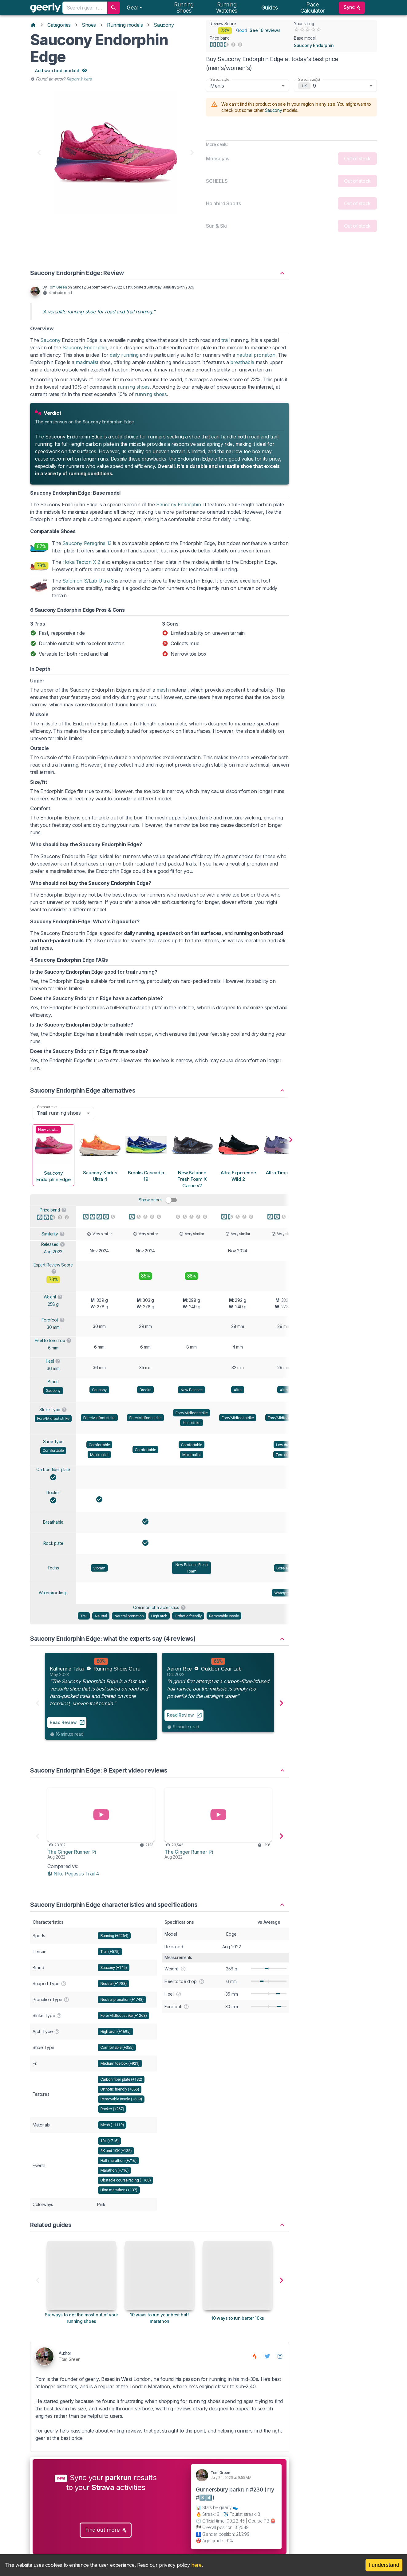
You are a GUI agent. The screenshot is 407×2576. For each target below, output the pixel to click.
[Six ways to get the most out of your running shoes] (81, 2316)
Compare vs (47, 1115)
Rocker (53, 1501)
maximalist (87, 371)
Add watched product (61, 71)
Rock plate (53, 1552)
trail (225, 349)
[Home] (33, 25)
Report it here (79, 78)
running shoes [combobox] (59, 1122)
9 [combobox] (314, 86)
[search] (113, 8)
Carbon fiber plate (53, 1478)
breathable (242, 371)
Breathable (53, 1531)
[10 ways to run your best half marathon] (159, 2316)
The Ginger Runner (71, 1860)
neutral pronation (255, 364)
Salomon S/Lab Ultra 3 (88, 590)
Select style (219, 79)
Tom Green (57, 295)
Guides (269, 8)
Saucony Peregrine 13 (87, 552)
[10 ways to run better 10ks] (237, 2316)
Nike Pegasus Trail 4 (73, 1882)
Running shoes (184, 8)
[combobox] (84, 7)
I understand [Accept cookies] (384, 2565)
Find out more (106, 2539)
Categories (59, 25)
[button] (159, 279)
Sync (352, 8)
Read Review (63, 1731)
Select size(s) (309, 79)
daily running (124, 364)
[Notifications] (134, 7)
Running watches (226, 8)
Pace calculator (312, 8)
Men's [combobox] (217, 86)
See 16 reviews (265, 30)
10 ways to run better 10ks (237, 2326)
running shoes (134, 396)
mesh (162, 699)
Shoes (89, 25)
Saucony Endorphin (314, 45)
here (196, 2565)
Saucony (164, 25)
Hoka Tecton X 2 (81, 570)
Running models (125, 25)
